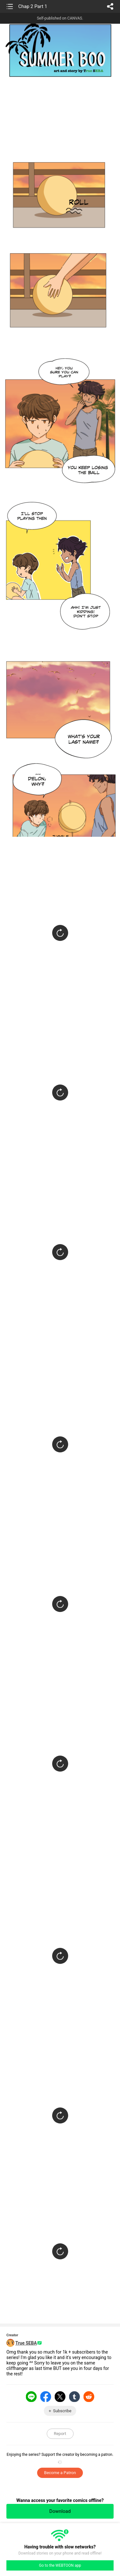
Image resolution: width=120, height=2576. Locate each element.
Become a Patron (60, 2472)
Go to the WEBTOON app (60, 2565)
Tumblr (74, 2396)
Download (60, 2511)
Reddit (89, 2396)
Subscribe (62, 2410)
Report (60, 2433)
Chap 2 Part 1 (32, 6)
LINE (31, 2396)
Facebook (45, 2396)
